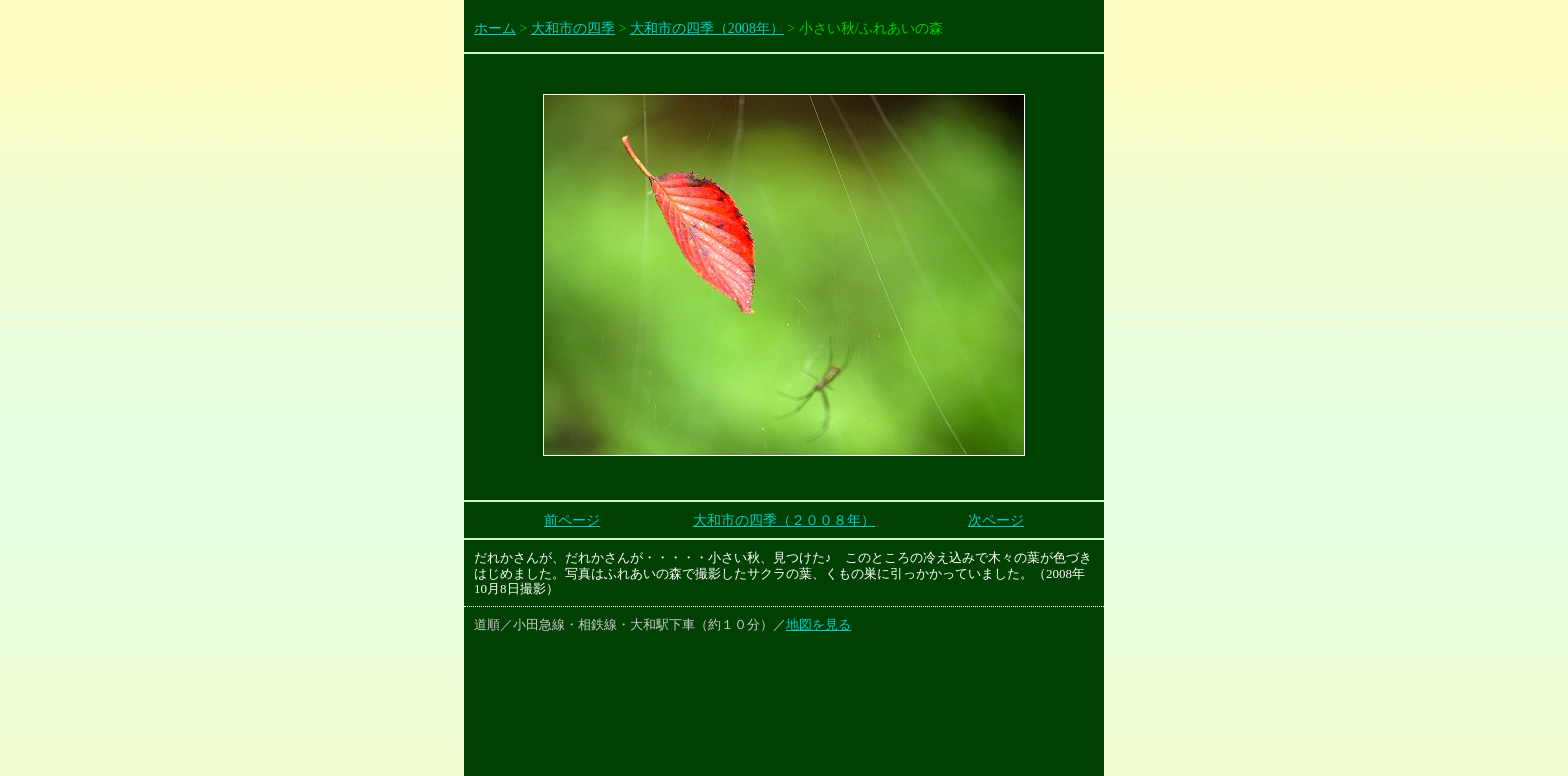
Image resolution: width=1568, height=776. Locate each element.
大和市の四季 (573, 28)
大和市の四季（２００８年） (784, 520)
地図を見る (818, 624)
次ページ (996, 520)
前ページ (572, 520)
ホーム (495, 28)
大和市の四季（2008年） (707, 28)
